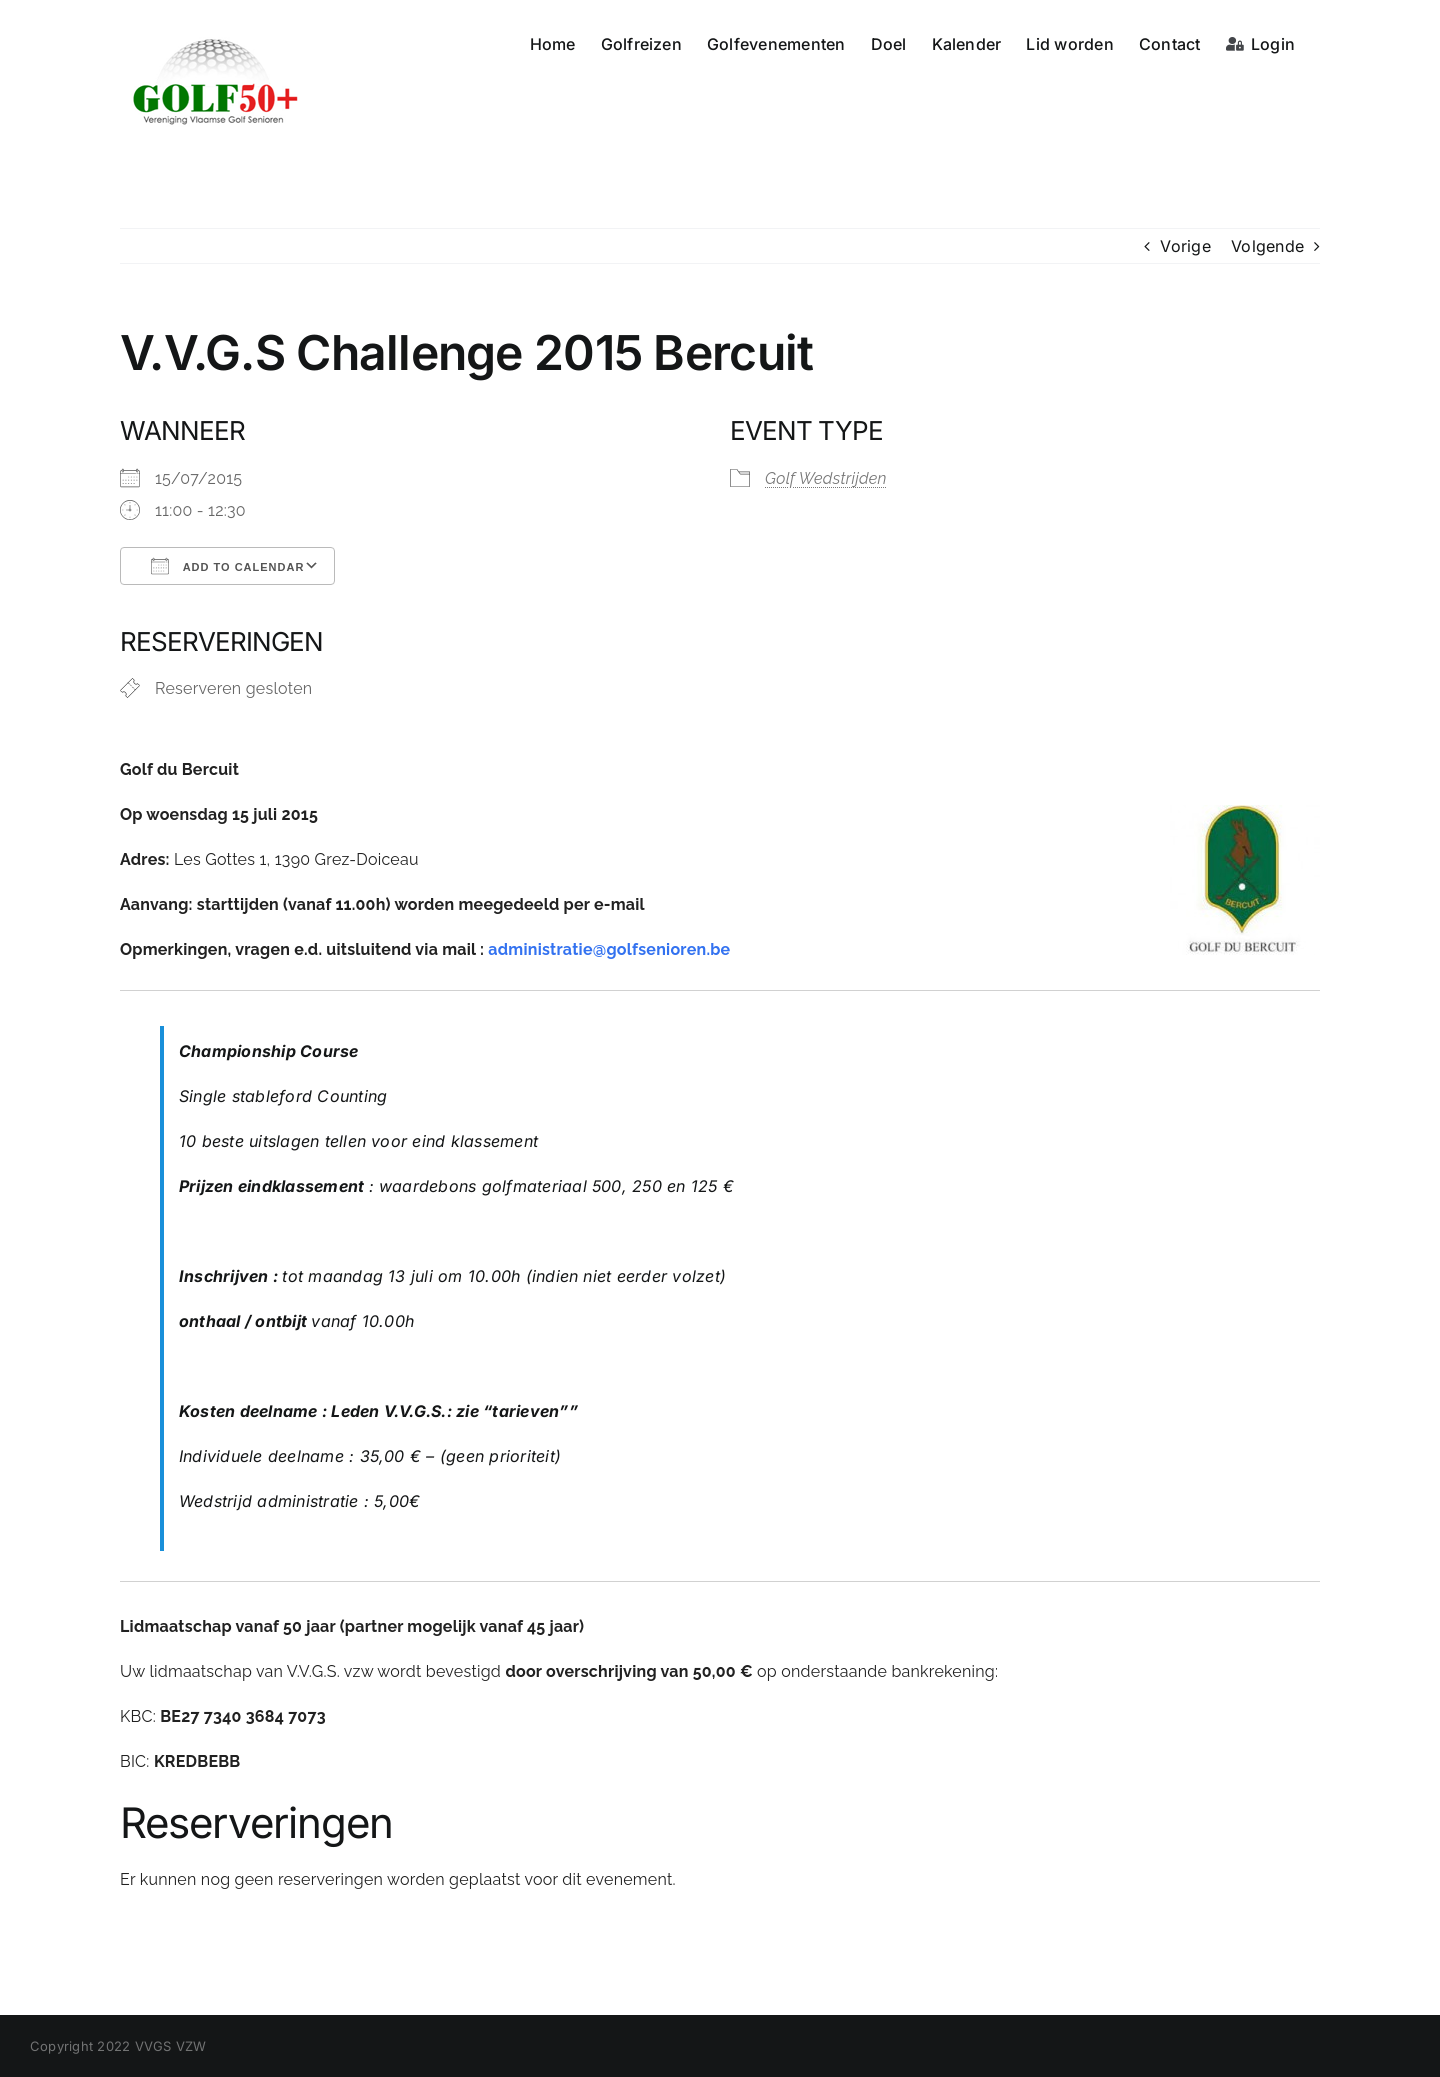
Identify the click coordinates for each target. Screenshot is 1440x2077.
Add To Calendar (227, 566)
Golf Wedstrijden (826, 478)
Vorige (1185, 246)
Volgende (1267, 246)
